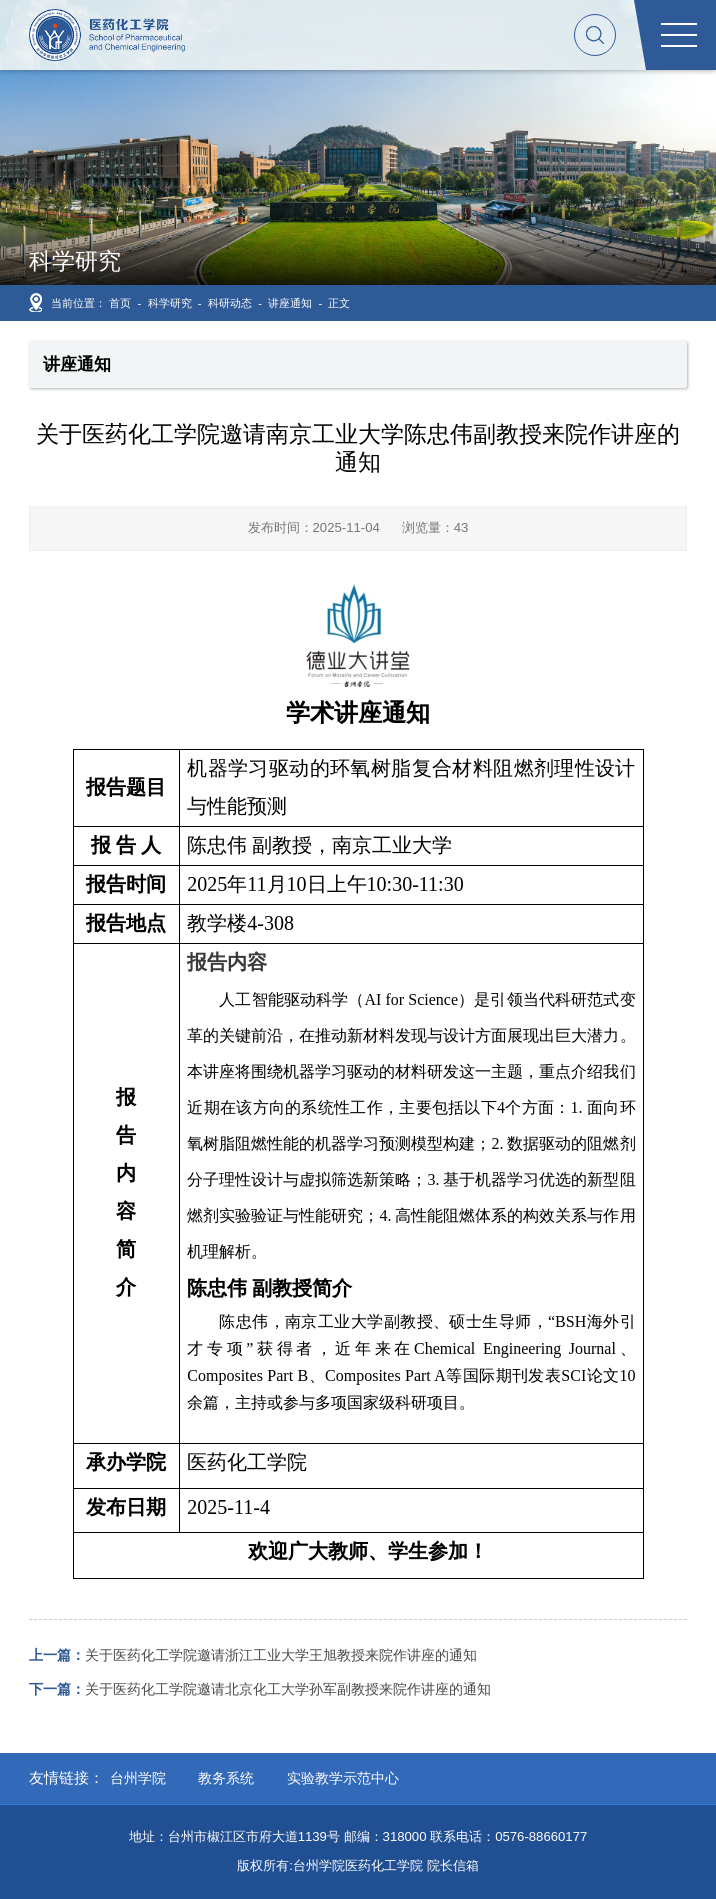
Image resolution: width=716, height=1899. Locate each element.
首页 (120, 303)
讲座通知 (290, 303)
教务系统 (226, 1778)
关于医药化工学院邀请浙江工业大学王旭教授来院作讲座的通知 (253, 1655)
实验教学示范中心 (343, 1778)
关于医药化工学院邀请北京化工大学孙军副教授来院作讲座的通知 (260, 1689)
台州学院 (138, 1778)
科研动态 (230, 303)
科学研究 (170, 303)
